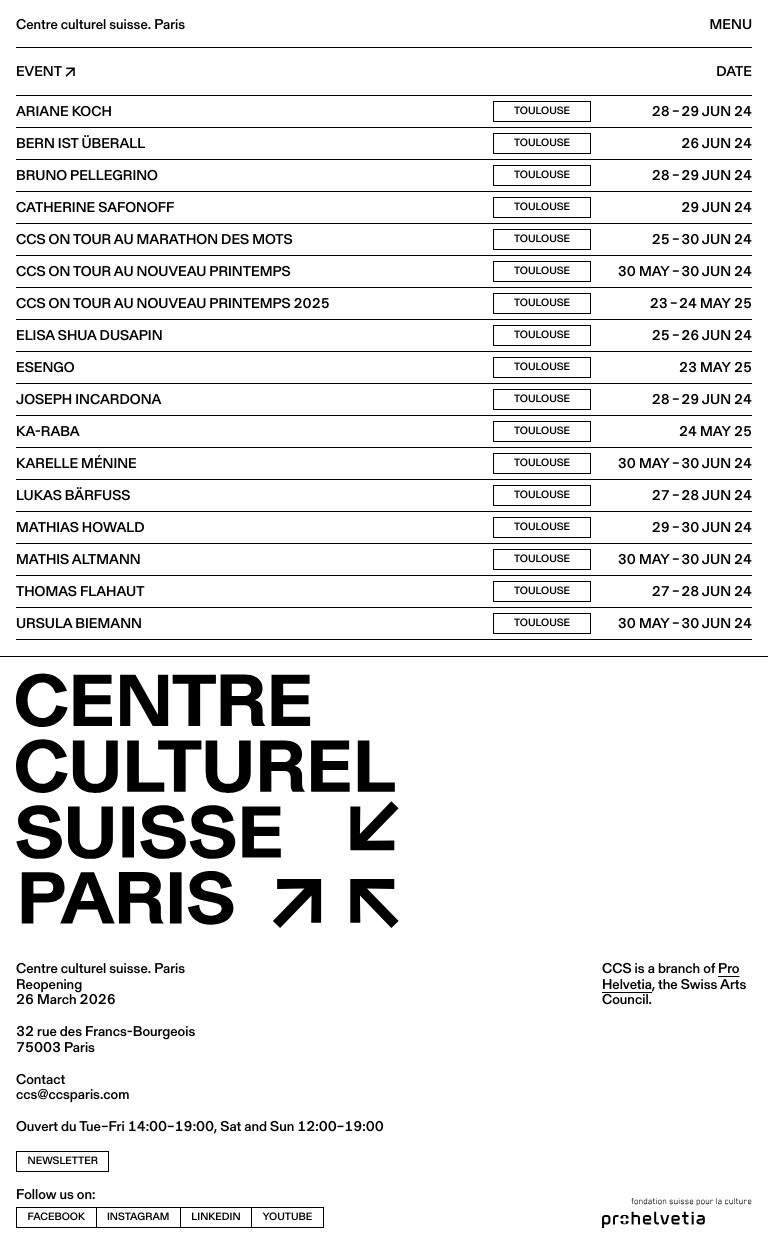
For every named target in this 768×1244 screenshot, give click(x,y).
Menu (731, 24)
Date (734, 72)
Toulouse (542, 110)
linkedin (215, 1216)
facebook (57, 1216)
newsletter (63, 1160)
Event (39, 72)
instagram (138, 1216)
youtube (288, 1216)
